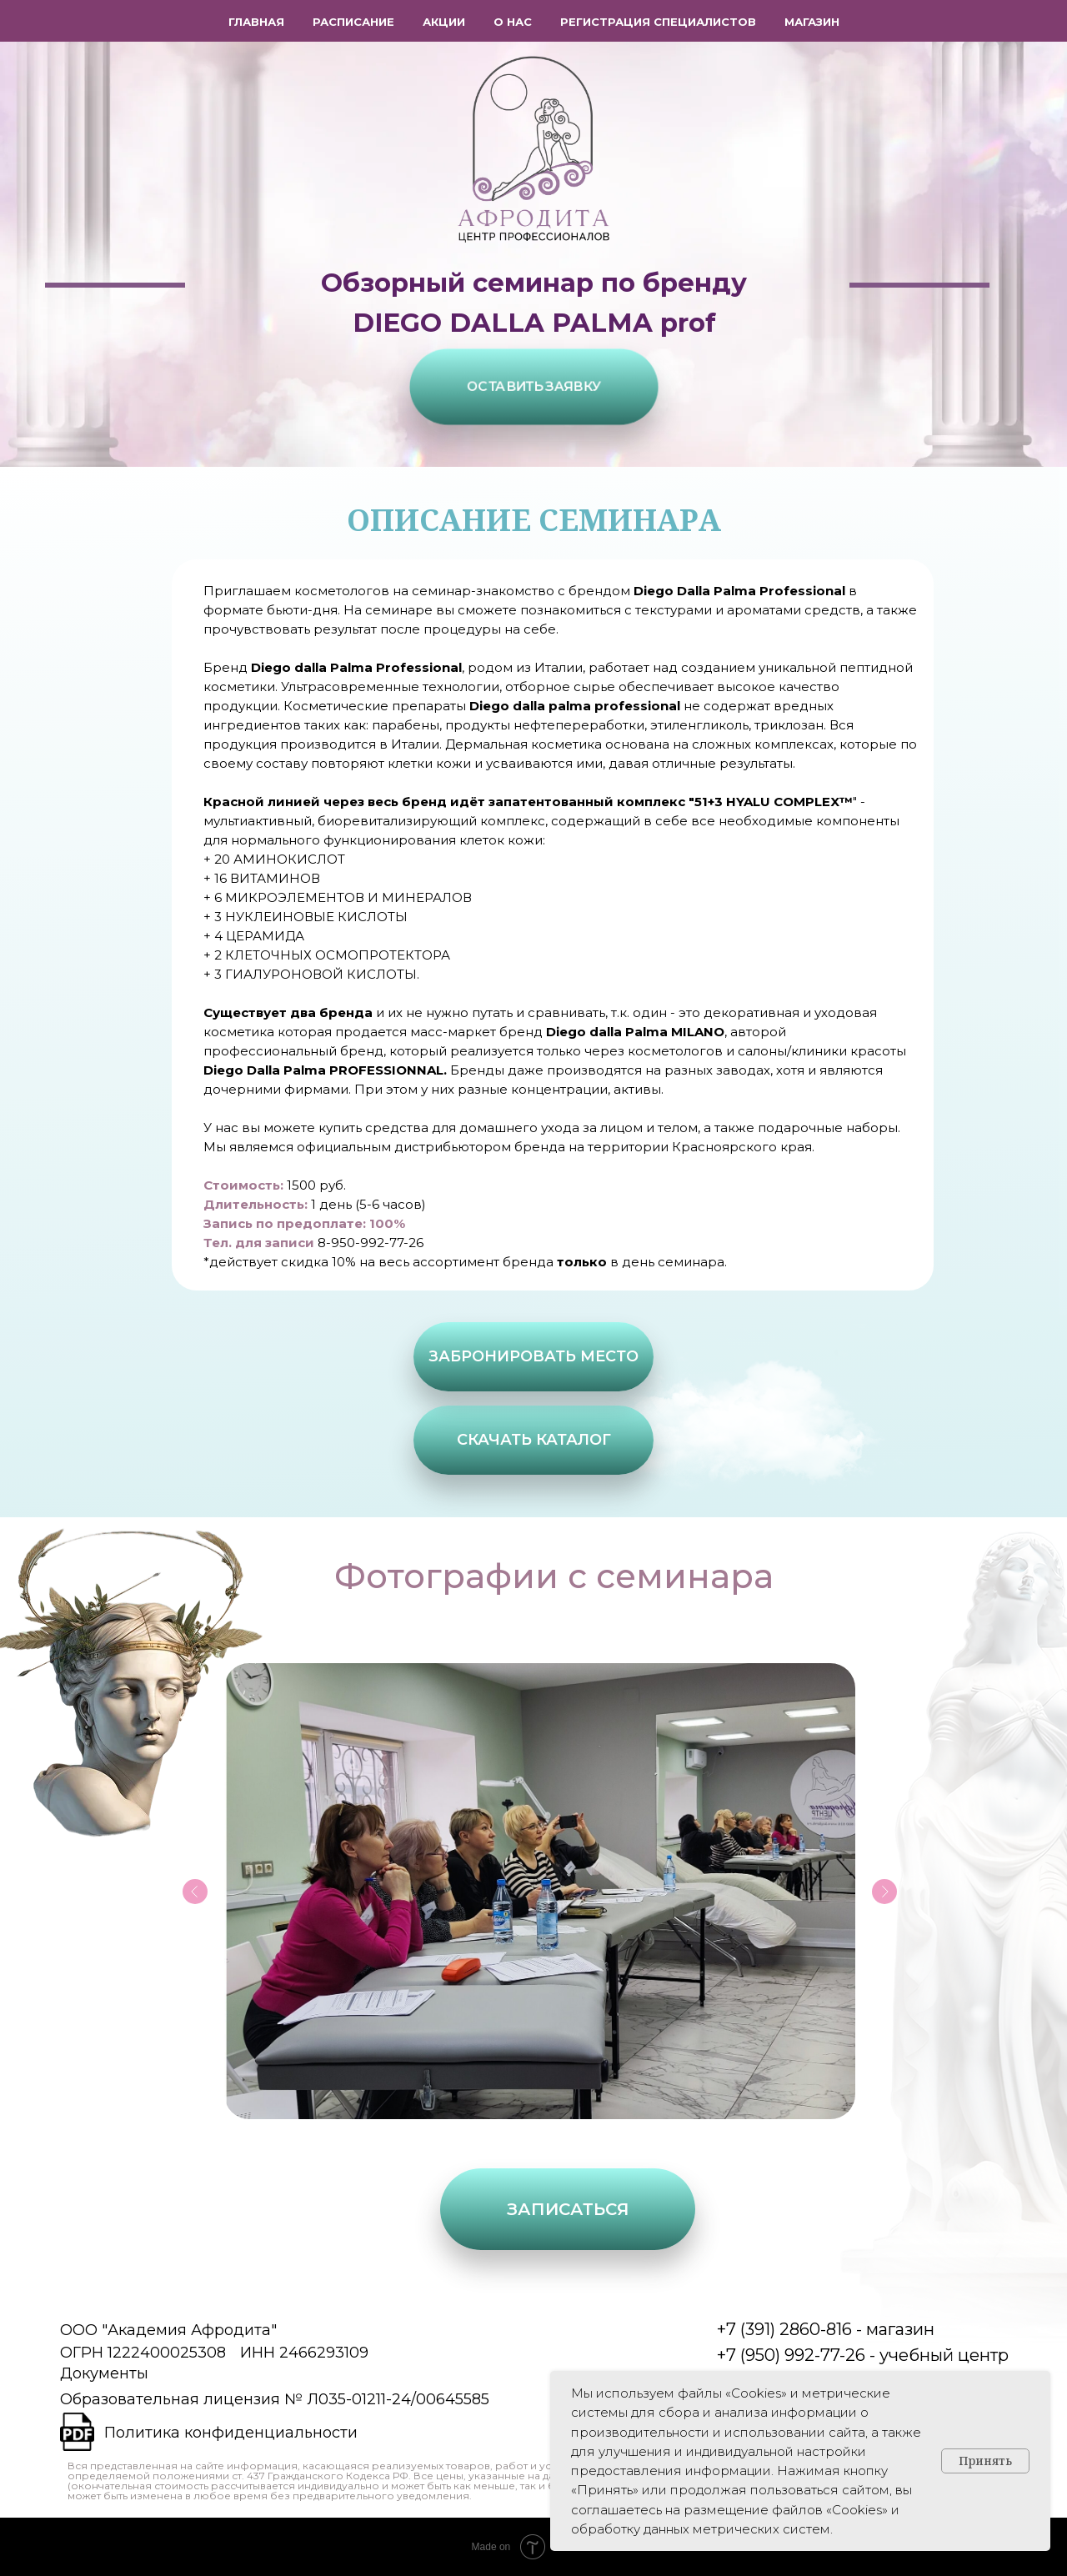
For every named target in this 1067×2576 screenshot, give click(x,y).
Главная (256, 21)
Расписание (353, 21)
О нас (512, 21)
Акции (444, 21)
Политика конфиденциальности (231, 2432)
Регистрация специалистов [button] (658, 21)
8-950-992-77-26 (370, 1242)
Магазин (811, 21)
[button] (534, 386)
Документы (104, 2373)
